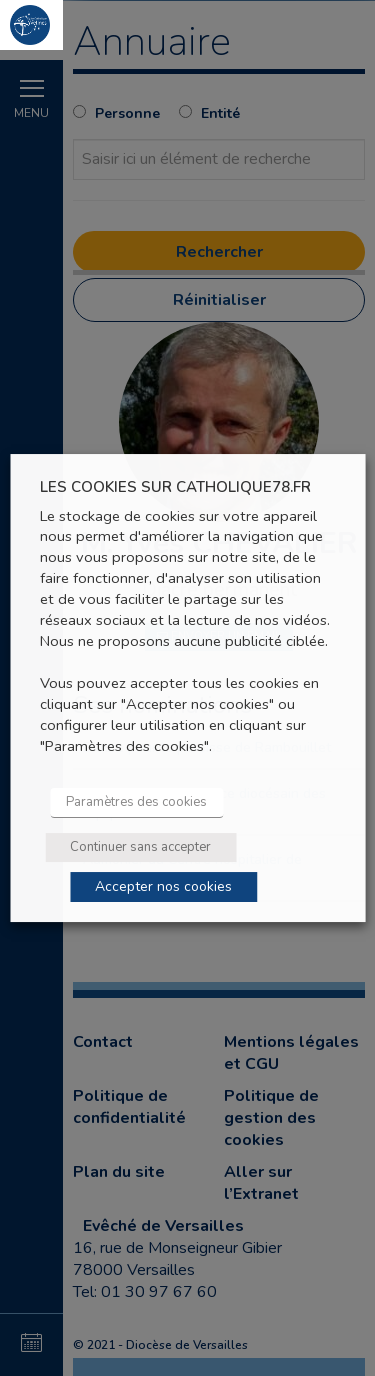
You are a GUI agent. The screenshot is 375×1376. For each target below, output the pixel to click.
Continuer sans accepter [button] (140, 847)
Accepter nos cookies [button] (163, 886)
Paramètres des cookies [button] (136, 802)
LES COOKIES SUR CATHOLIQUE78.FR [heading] (175, 487)
